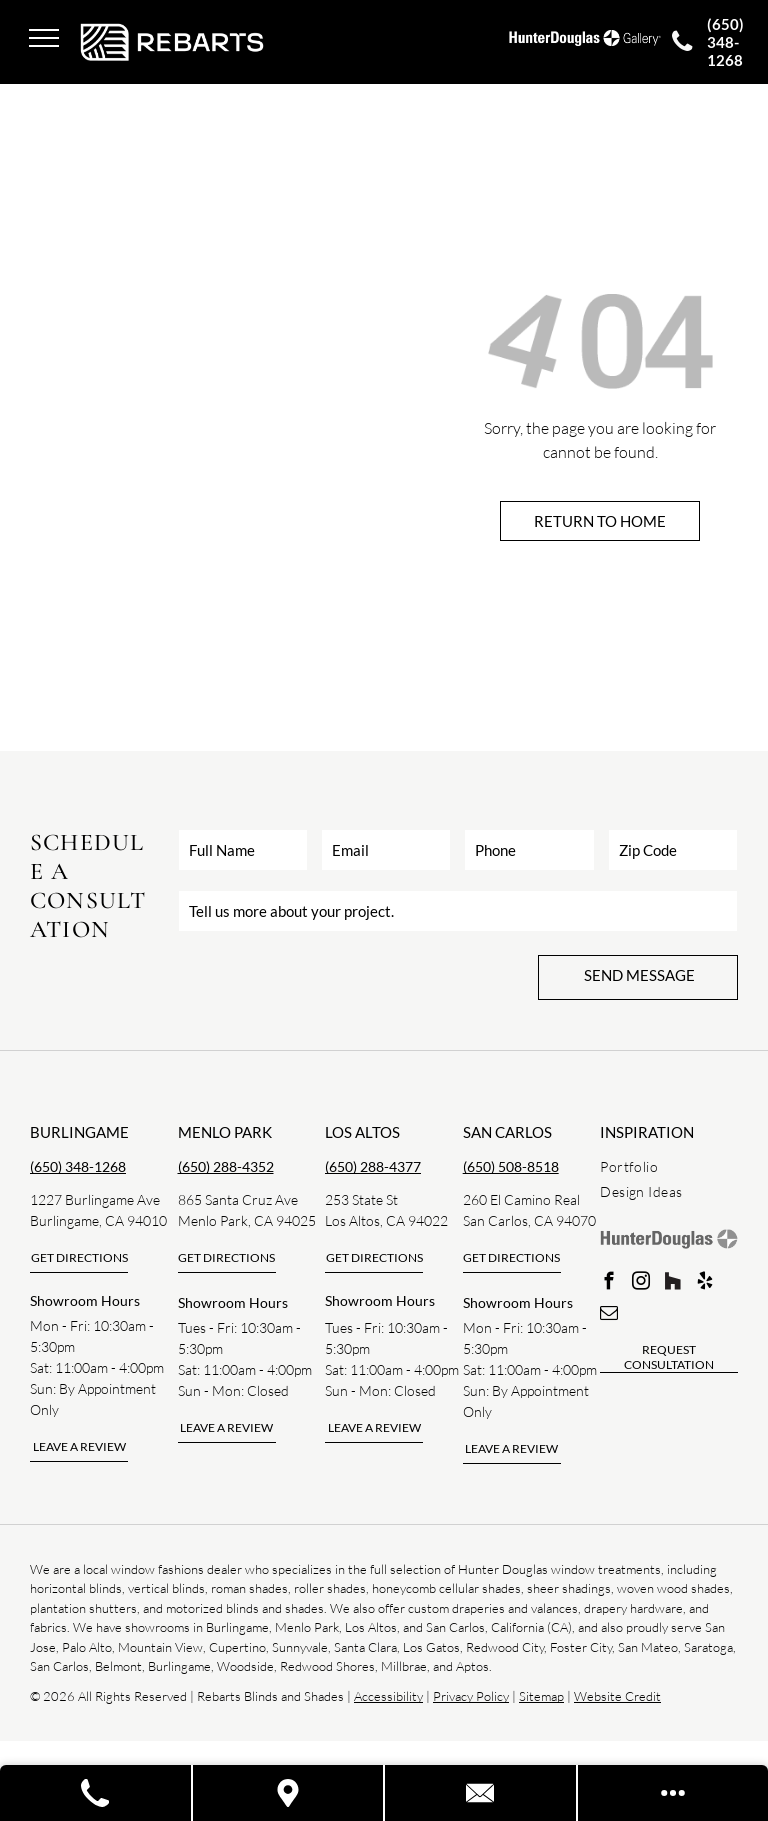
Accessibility (388, 1696)
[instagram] (640, 1284)
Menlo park (225, 1132)
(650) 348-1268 (78, 1166)
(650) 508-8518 (511, 1166)
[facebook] (608, 1284)
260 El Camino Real (521, 1199)
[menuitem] (672, 1166)
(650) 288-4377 (373, 1166)
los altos (362, 1132)
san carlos (507, 1132)
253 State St (361, 1199)
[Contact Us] (481, 1793)
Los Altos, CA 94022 (386, 1220)
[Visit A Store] (289, 1793)
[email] (608, 1316)
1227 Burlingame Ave (95, 1199)
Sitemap (541, 1696)
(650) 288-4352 (226, 1166)
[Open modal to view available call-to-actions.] (673, 1793)
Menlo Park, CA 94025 (247, 1220)
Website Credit (617, 1696)
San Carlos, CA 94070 (529, 1220)
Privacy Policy (471, 1696)
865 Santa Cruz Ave (238, 1199)
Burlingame (79, 1132)
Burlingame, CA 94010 (98, 1220)
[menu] (44, 38)
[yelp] (704, 1284)
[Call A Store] (96, 1793)
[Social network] (672, 1284)
